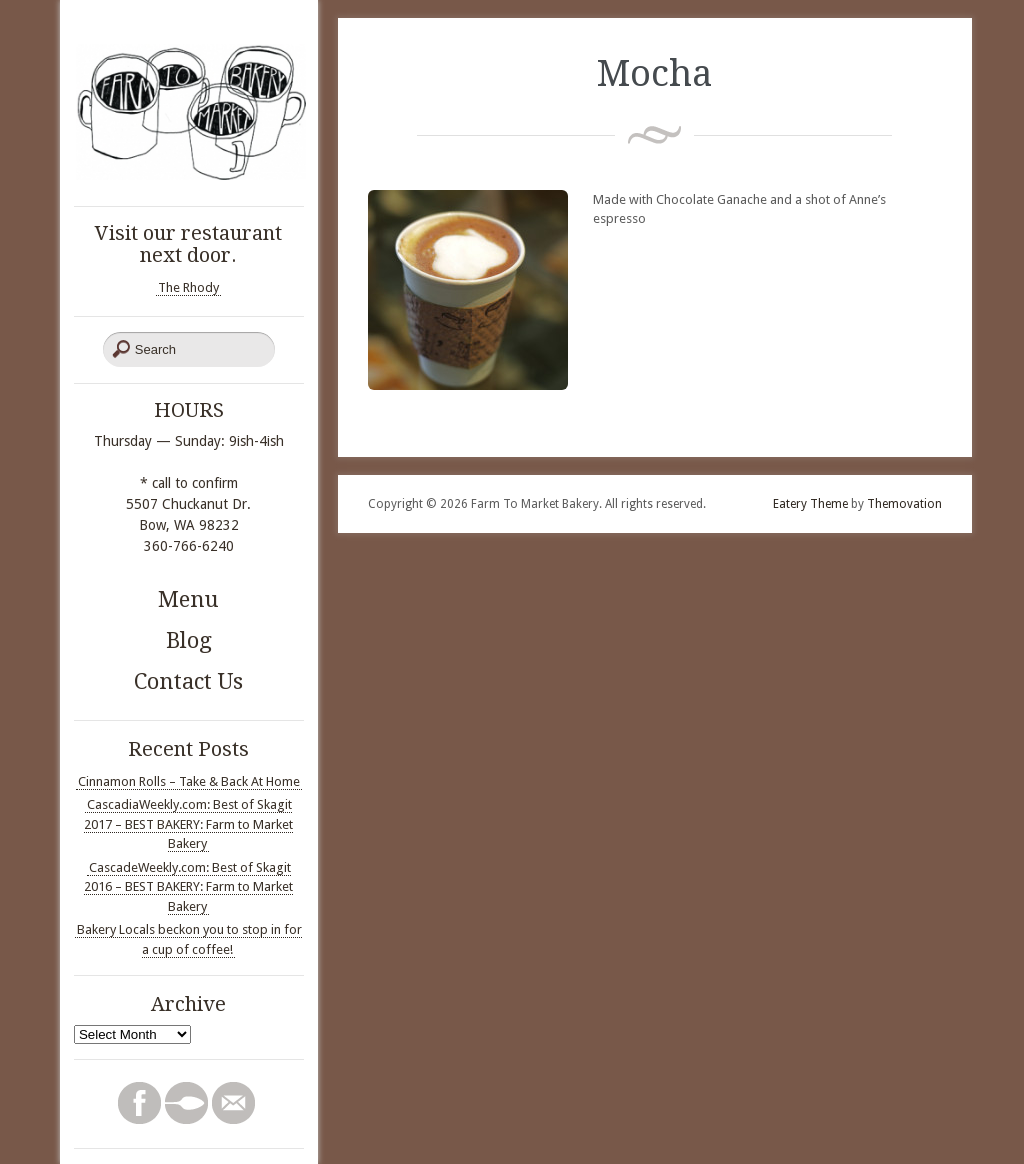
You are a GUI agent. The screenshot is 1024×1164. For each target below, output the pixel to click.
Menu (188, 599)
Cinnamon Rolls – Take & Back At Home (189, 781)
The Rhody (188, 287)
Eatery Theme (810, 504)
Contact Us (188, 681)
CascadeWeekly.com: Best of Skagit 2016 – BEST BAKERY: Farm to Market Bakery (188, 887)
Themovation (904, 504)
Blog (189, 640)
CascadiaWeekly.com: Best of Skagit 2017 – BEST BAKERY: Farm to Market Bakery (188, 824)
